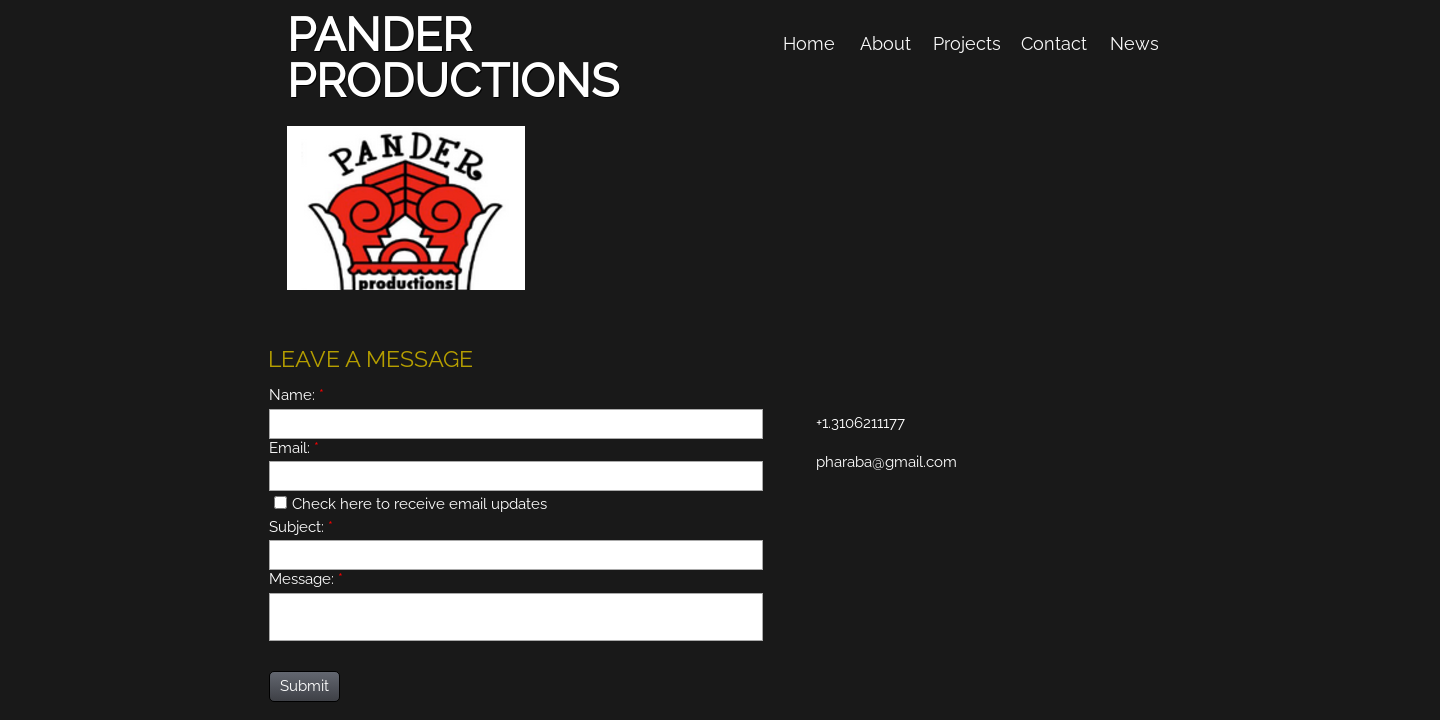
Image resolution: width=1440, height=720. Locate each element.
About (885, 43)
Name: (296, 395)
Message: (306, 579)
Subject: (301, 527)
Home (809, 43)
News (1134, 43)
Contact (1054, 43)
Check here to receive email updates (410, 504)
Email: (294, 448)
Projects (967, 43)
